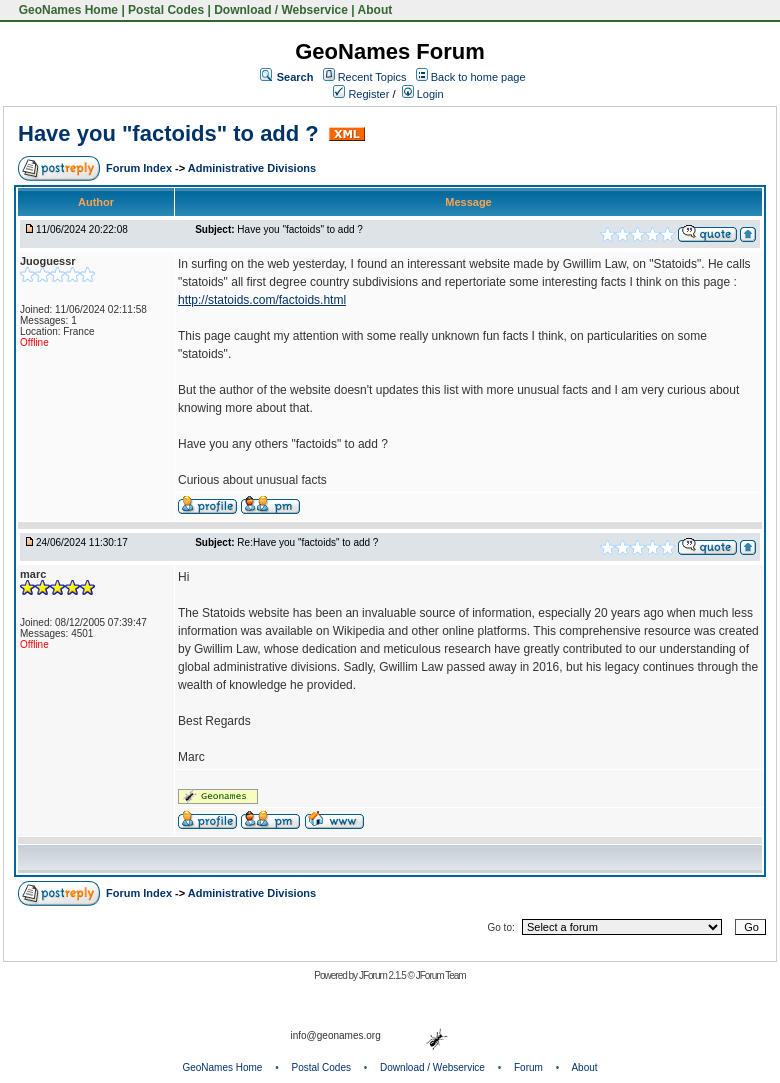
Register (361, 94)
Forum (528, 1067)
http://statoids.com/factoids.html (262, 300)
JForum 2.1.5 (383, 975)
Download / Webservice (281, 10)
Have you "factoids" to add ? (171, 133)
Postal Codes (166, 10)
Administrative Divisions (252, 168)
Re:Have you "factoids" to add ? (307, 542)
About (375, 10)
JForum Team (441, 975)
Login (423, 94)
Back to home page (478, 77)
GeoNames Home (66, 10)
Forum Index (140, 168)
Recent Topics (372, 77)
